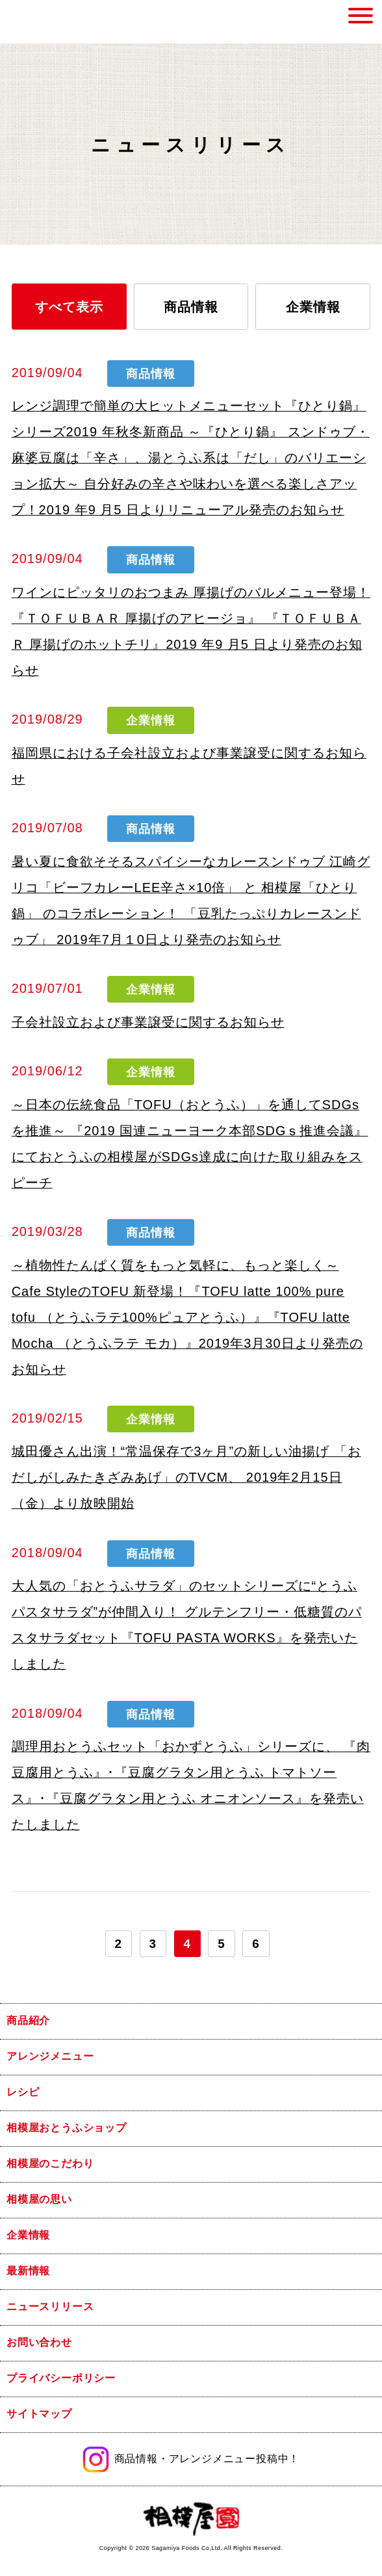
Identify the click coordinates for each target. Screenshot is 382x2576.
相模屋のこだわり (50, 2163)
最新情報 (28, 2270)
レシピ (22, 2091)
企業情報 (313, 307)
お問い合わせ (39, 2342)
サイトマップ (39, 2413)
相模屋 (38, 22)
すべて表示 (69, 307)
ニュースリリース (50, 2306)
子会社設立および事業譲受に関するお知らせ (148, 1022)
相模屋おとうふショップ (66, 2127)
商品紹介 (28, 2020)
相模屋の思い (39, 2199)
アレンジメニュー (50, 2056)
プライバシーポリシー (61, 2378)
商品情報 (191, 307)
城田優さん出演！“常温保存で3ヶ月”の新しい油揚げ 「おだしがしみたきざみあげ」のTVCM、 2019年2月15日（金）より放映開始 (186, 1477)
